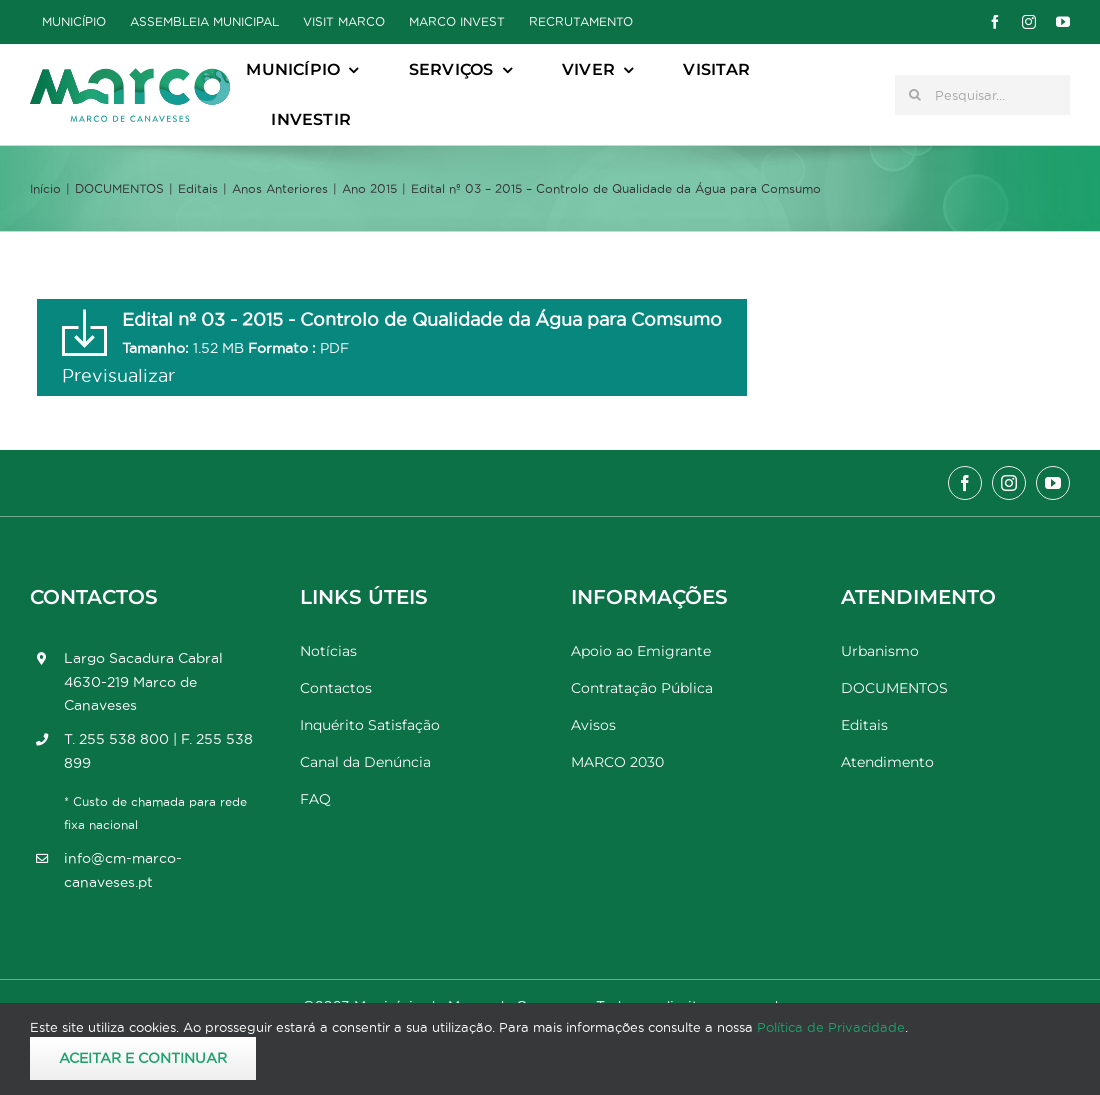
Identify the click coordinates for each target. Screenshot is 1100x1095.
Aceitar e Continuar (143, 1058)
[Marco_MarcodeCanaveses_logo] (130, 76)
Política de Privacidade (831, 1027)
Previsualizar (118, 375)
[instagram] (1029, 22)
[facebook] (995, 22)
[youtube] (1063, 22)
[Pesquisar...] (982, 95)
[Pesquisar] (915, 95)
